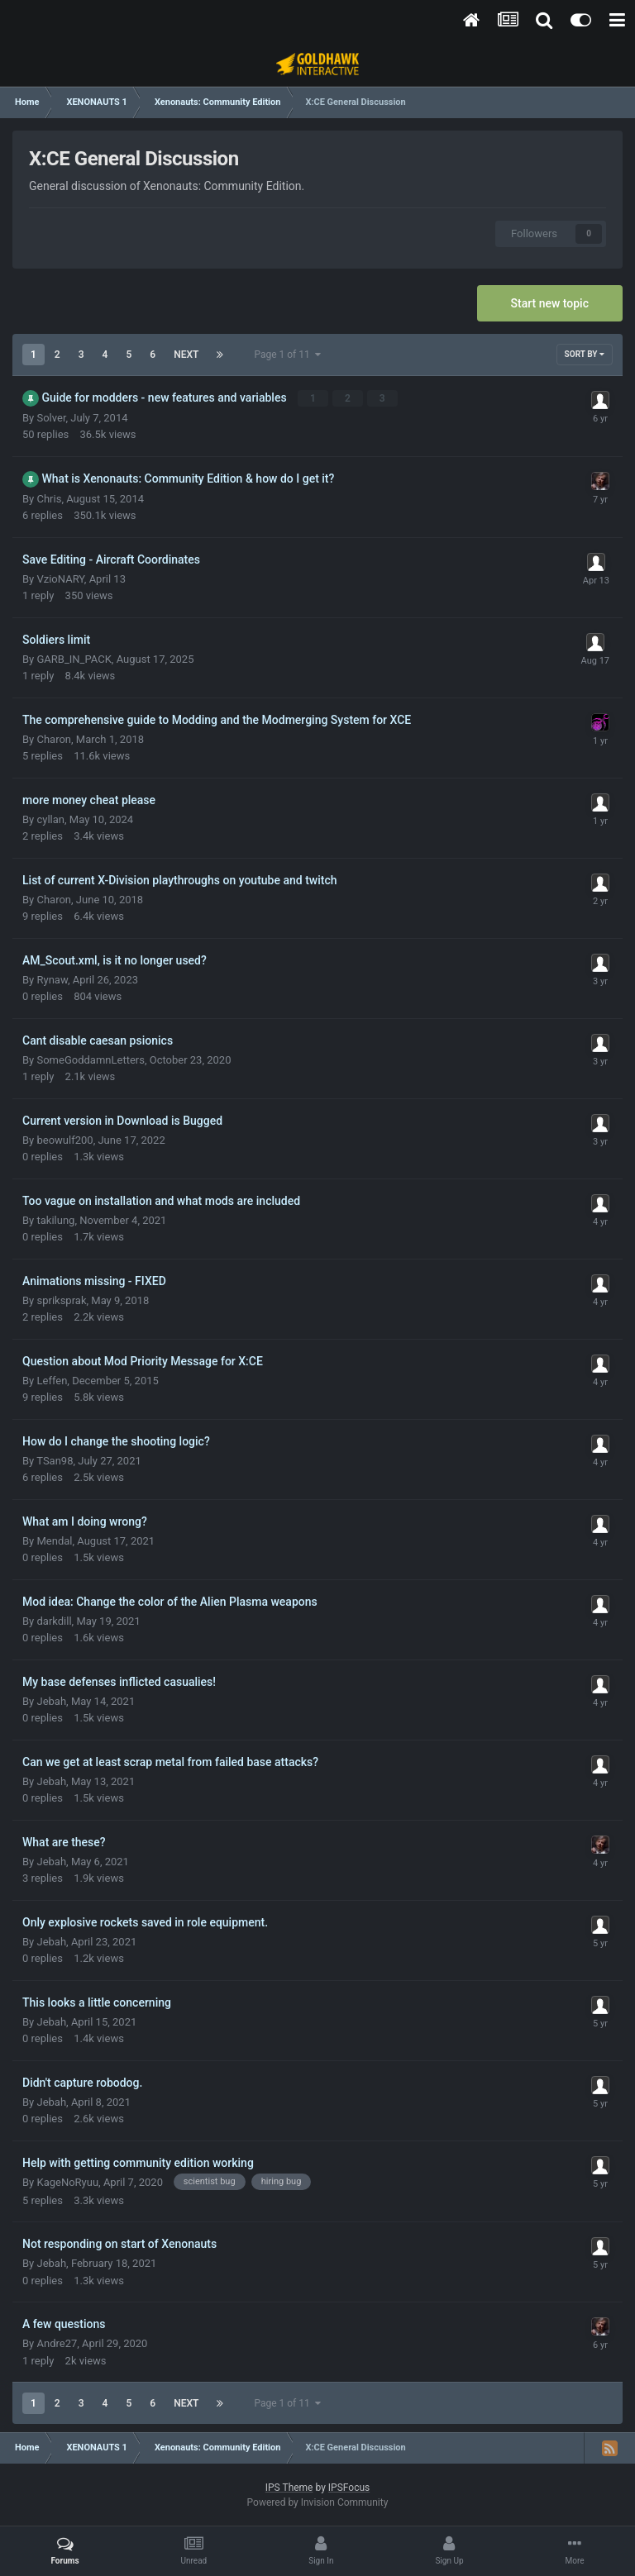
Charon (53, 739)
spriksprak (61, 1300)
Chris (48, 499)
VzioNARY (60, 579)
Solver (50, 418)
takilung (55, 1220)
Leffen (51, 1380)
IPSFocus (349, 2487)
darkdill (53, 1621)
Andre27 (56, 2343)
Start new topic (550, 303)
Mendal (54, 1541)
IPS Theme (289, 2487)
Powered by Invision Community (318, 2502)
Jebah (51, 1701)
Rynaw (51, 980)
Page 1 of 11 (287, 354)
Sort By (584, 354)
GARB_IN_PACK (73, 659)
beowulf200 (64, 1140)
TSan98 (54, 1461)
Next (186, 354)
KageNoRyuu (67, 2182)
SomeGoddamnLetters (90, 1060)
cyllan (50, 819)
